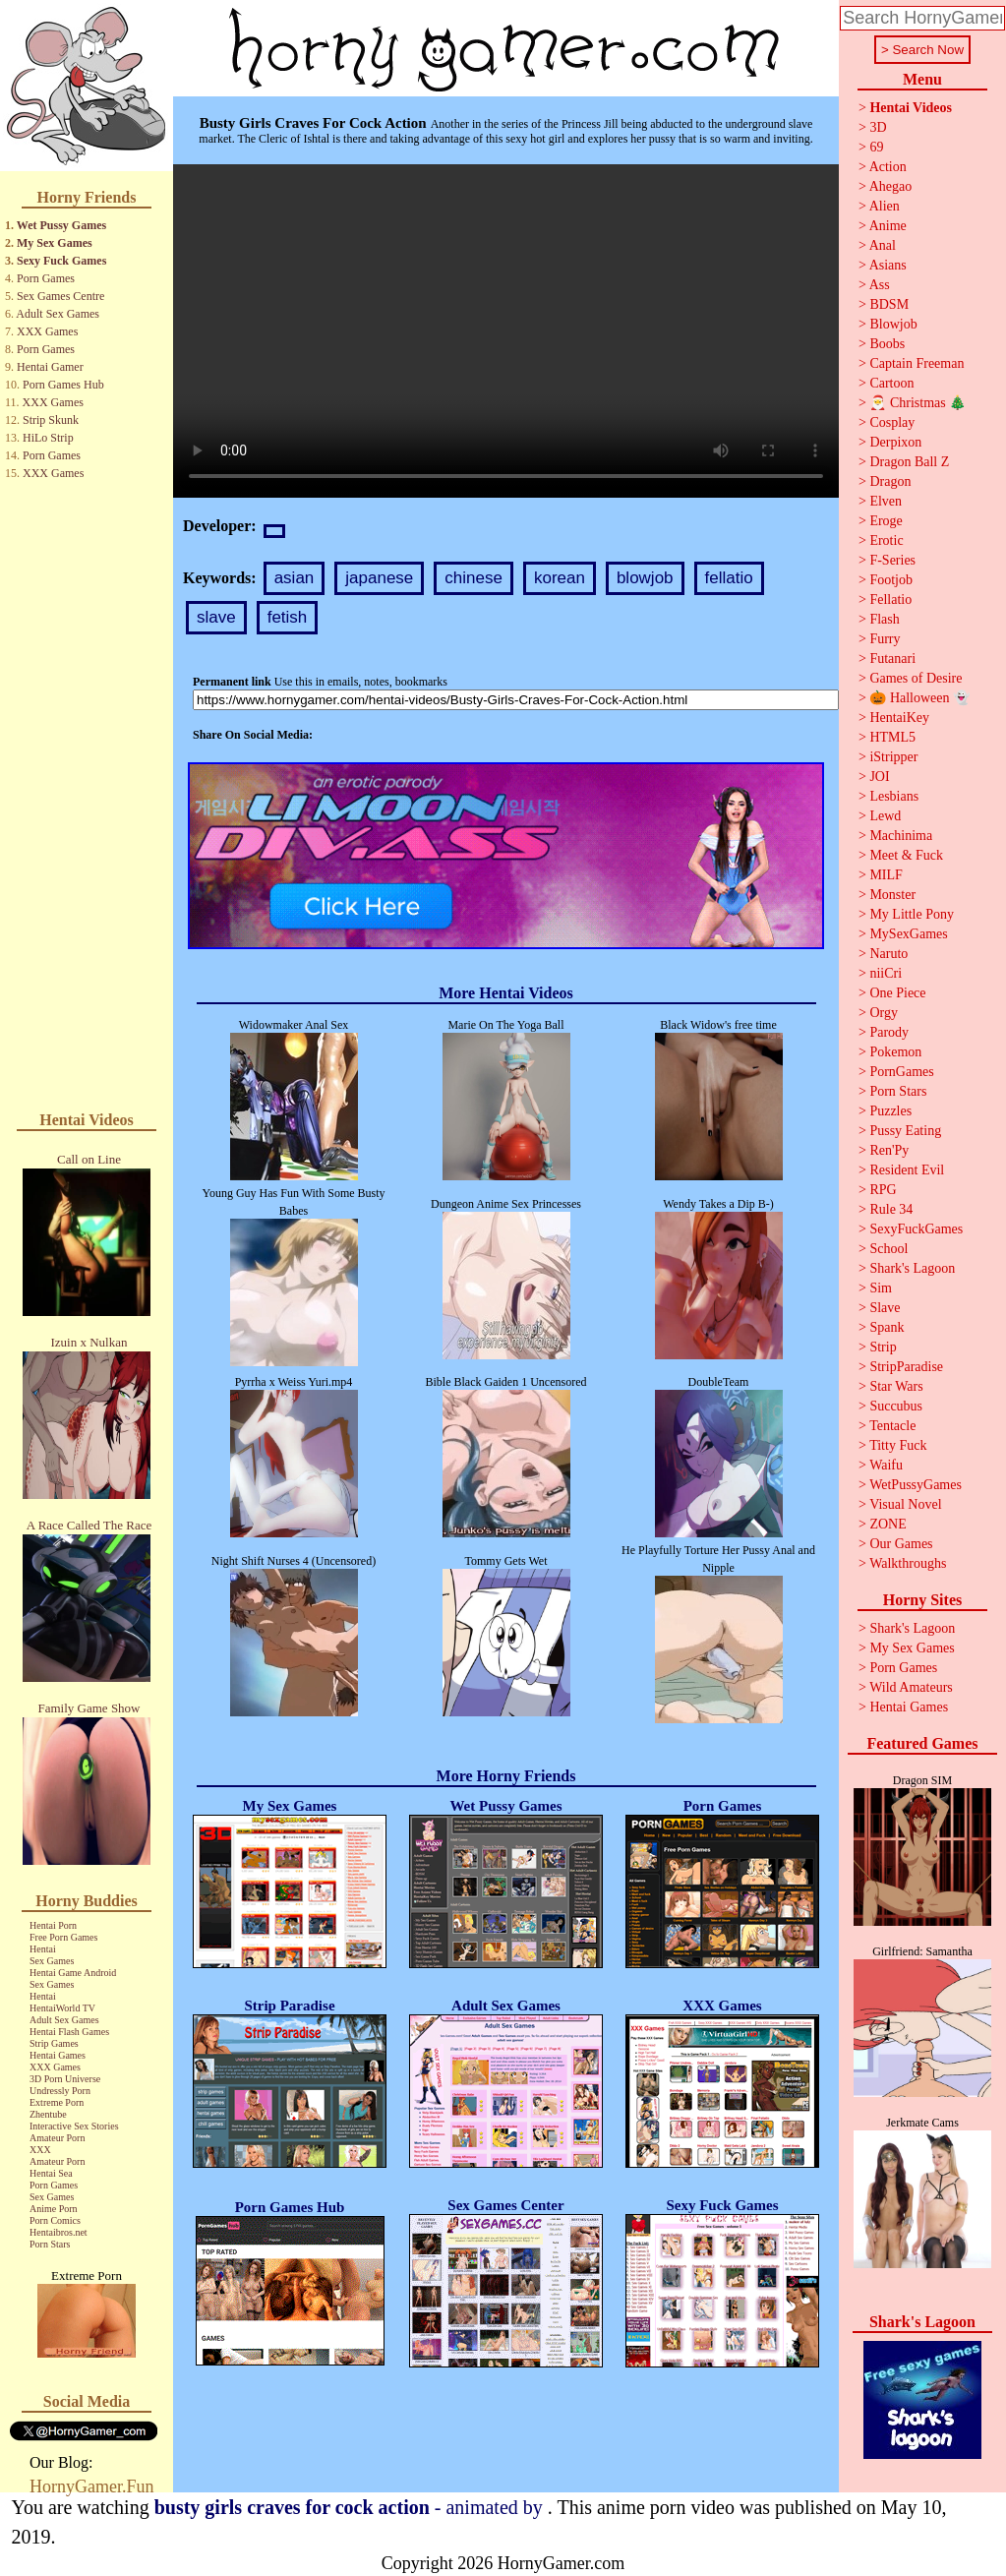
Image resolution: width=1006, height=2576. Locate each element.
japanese (379, 578)
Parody (889, 1032)
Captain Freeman (916, 363)
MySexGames (908, 934)
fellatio (729, 578)
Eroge (885, 520)
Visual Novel (905, 1504)
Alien (884, 206)
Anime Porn (54, 2208)
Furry (884, 638)
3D (877, 127)
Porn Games (46, 278)
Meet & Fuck (906, 855)
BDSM (889, 304)
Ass (879, 284)
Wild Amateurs (911, 1687)
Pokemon (895, 1052)
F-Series (892, 560)
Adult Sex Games (57, 314)
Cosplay (892, 422)
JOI (879, 776)
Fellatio (890, 599)
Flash (884, 619)
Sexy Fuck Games (61, 261)
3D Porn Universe (65, 2078)
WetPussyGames (915, 1484)
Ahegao (891, 186)
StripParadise (906, 1366)
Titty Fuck (897, 1445)
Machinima (900, 835)
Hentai (43, 1949)
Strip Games (54, 2043)
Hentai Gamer (50, 367)
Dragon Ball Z (909, 461)
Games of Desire (915, 678)
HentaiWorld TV (62, 2008)
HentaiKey (899, 717)
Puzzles (890, 1111)
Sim (880, 1288)
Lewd (885, 816)
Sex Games (52, 1960)
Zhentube (48, 2114)
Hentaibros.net (59, 2232)
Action (888, 166)
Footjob (891, 579)
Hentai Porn (53, 1925)
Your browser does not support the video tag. (506, 331)
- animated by (351, 2507)
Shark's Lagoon (912, 1268)
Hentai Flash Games (69, 2031)
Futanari (892, 658)
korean (559, 578)
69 (876, 147)
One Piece (897, 993)
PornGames (901, 1071)
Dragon (890, 481)
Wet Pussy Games (61, 225)
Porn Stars (50, 2244)
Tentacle (892, 1425)
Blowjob (893, 324)
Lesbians (893, 796)
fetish (287, 617)
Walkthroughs (907, 1563)
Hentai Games (58, 2055)
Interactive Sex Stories (74, 2126)
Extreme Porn (57, 2102)
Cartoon (891, 383)
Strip (882, 1347)
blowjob (645, 578)
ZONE (887, 1524)
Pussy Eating (905, 1130)
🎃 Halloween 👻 (919, 697)
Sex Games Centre (60, 296)
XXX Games (47, 331)
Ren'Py (889, 1150)
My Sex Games (54, 243)
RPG (882, 1189)
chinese (473, 578)
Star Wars (895, 1386)
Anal (882, 245)
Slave (884, 1307)
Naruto (888, 953)
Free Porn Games (63, 1937)
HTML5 (892, 737)
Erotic (886, 540)
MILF (885, 875)
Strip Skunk (51, 420)
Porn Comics (55, 2220)
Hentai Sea (51, 2173)
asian (294, 578)
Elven (885, 501)
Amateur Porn (57, 2137)
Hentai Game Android (73, 1972)
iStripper (893, 756)
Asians (888, 265)
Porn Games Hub (63, 384)
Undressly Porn (60, 2090)
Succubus (895, 1406)
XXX (40, 2149)
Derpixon (895, 442)
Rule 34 (891, 1209)
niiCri (885, 973)
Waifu (886, 1465)
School (888, 1248)
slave (216, 617)
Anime (888, 225)
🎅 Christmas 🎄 (917, 402)
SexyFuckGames (916, 1229)
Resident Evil (906, 1170)
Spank (886, 1327)
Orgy (883, 1012)
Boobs (887, 343)
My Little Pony (911, 914)
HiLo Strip (48, 438)
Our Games (900, 1543)
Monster (892, 894)
